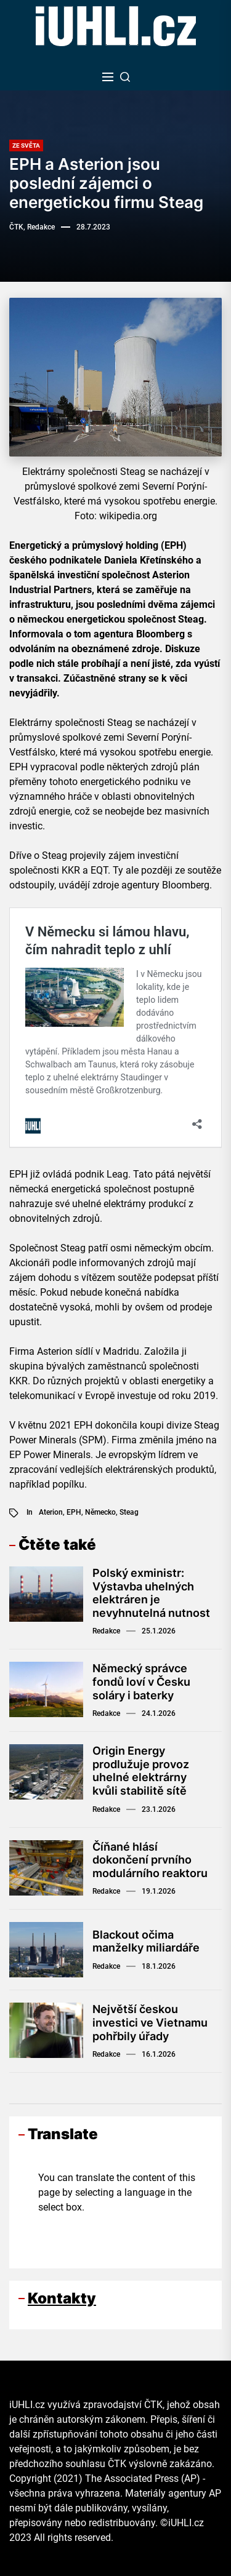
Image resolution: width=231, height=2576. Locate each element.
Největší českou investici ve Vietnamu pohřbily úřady (150, 2022)
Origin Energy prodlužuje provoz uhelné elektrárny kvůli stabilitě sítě (140, 1770)
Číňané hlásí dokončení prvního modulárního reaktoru (150, 1860)
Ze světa (26, 145)
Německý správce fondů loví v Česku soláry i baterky (141, 1681)
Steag (129, 1512)
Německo (100, 1512)
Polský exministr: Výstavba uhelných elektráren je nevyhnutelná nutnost (151, 1592)
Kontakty (62, 2298)
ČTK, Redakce (32, 227)
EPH (74, 1512)
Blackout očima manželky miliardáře (146, 1941)
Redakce (106, 1631)
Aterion (51, 1512)
